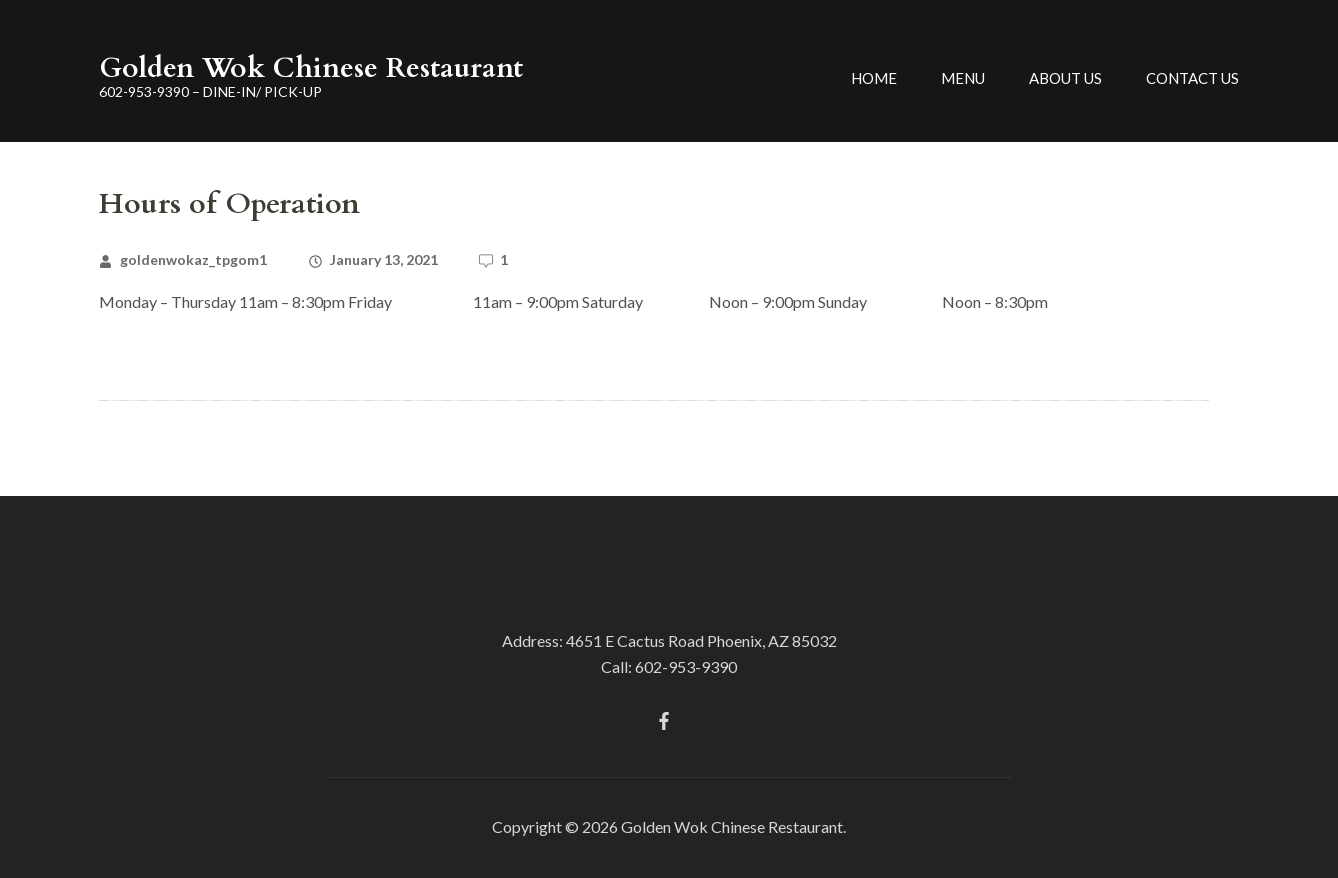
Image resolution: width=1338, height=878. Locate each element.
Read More (140, 351)
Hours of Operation (229, 204)
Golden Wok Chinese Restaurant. (733, 826)
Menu (963, 78)
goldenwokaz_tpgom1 (193, 259)
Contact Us (1192, 78)
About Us (1065, 78)
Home (874, 78)
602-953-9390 (686, 666)
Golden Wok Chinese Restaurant (311, 68)
